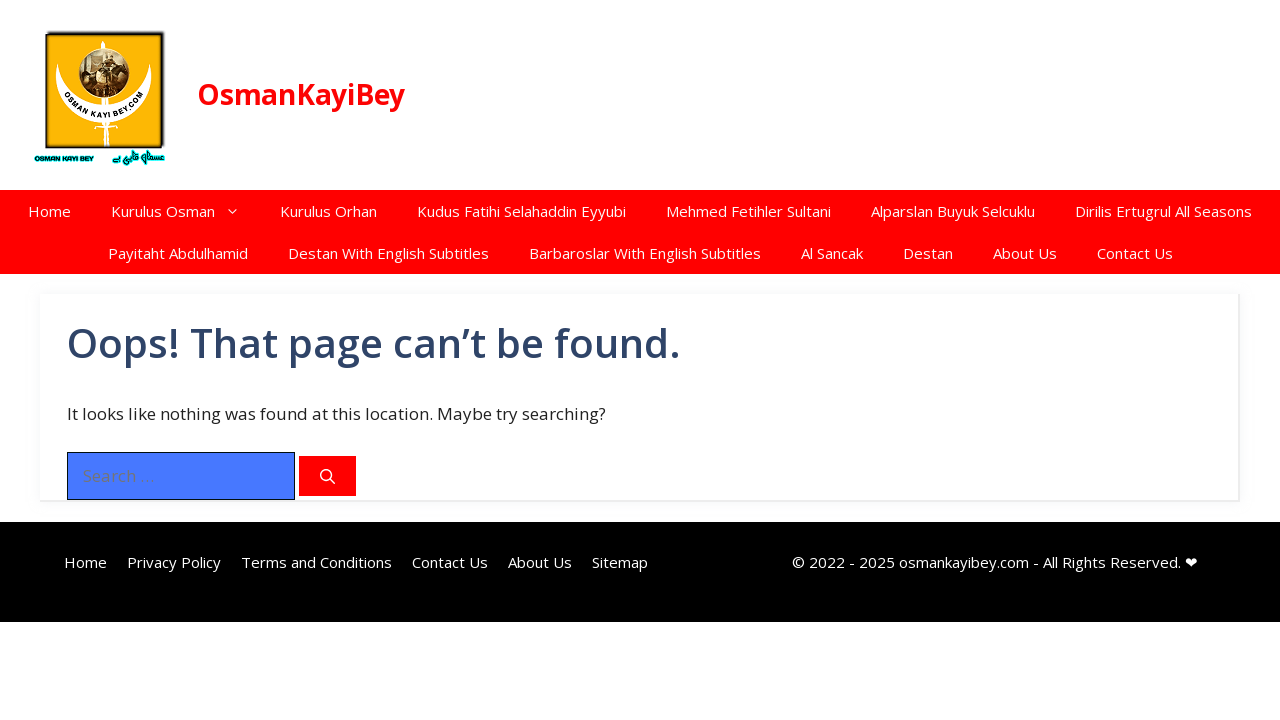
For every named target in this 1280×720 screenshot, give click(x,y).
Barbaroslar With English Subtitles (645, 253)
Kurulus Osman (185, 211)
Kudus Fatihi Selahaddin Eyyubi (521, 211)
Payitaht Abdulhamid (178, 253)
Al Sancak (832, 253)
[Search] (327, 476)
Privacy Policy (174, 562)
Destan (928, 253)
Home (49, 211)
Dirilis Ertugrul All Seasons (1163, 211)
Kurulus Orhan (328, 211)
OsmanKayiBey (301, 94)
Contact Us (1135, 253)
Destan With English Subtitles (388, 253)
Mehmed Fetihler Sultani (748, 211)
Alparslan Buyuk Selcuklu (953, 211)
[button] (237, 211)
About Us (1025, 253)
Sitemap (620, 562)
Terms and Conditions (316, 562)
